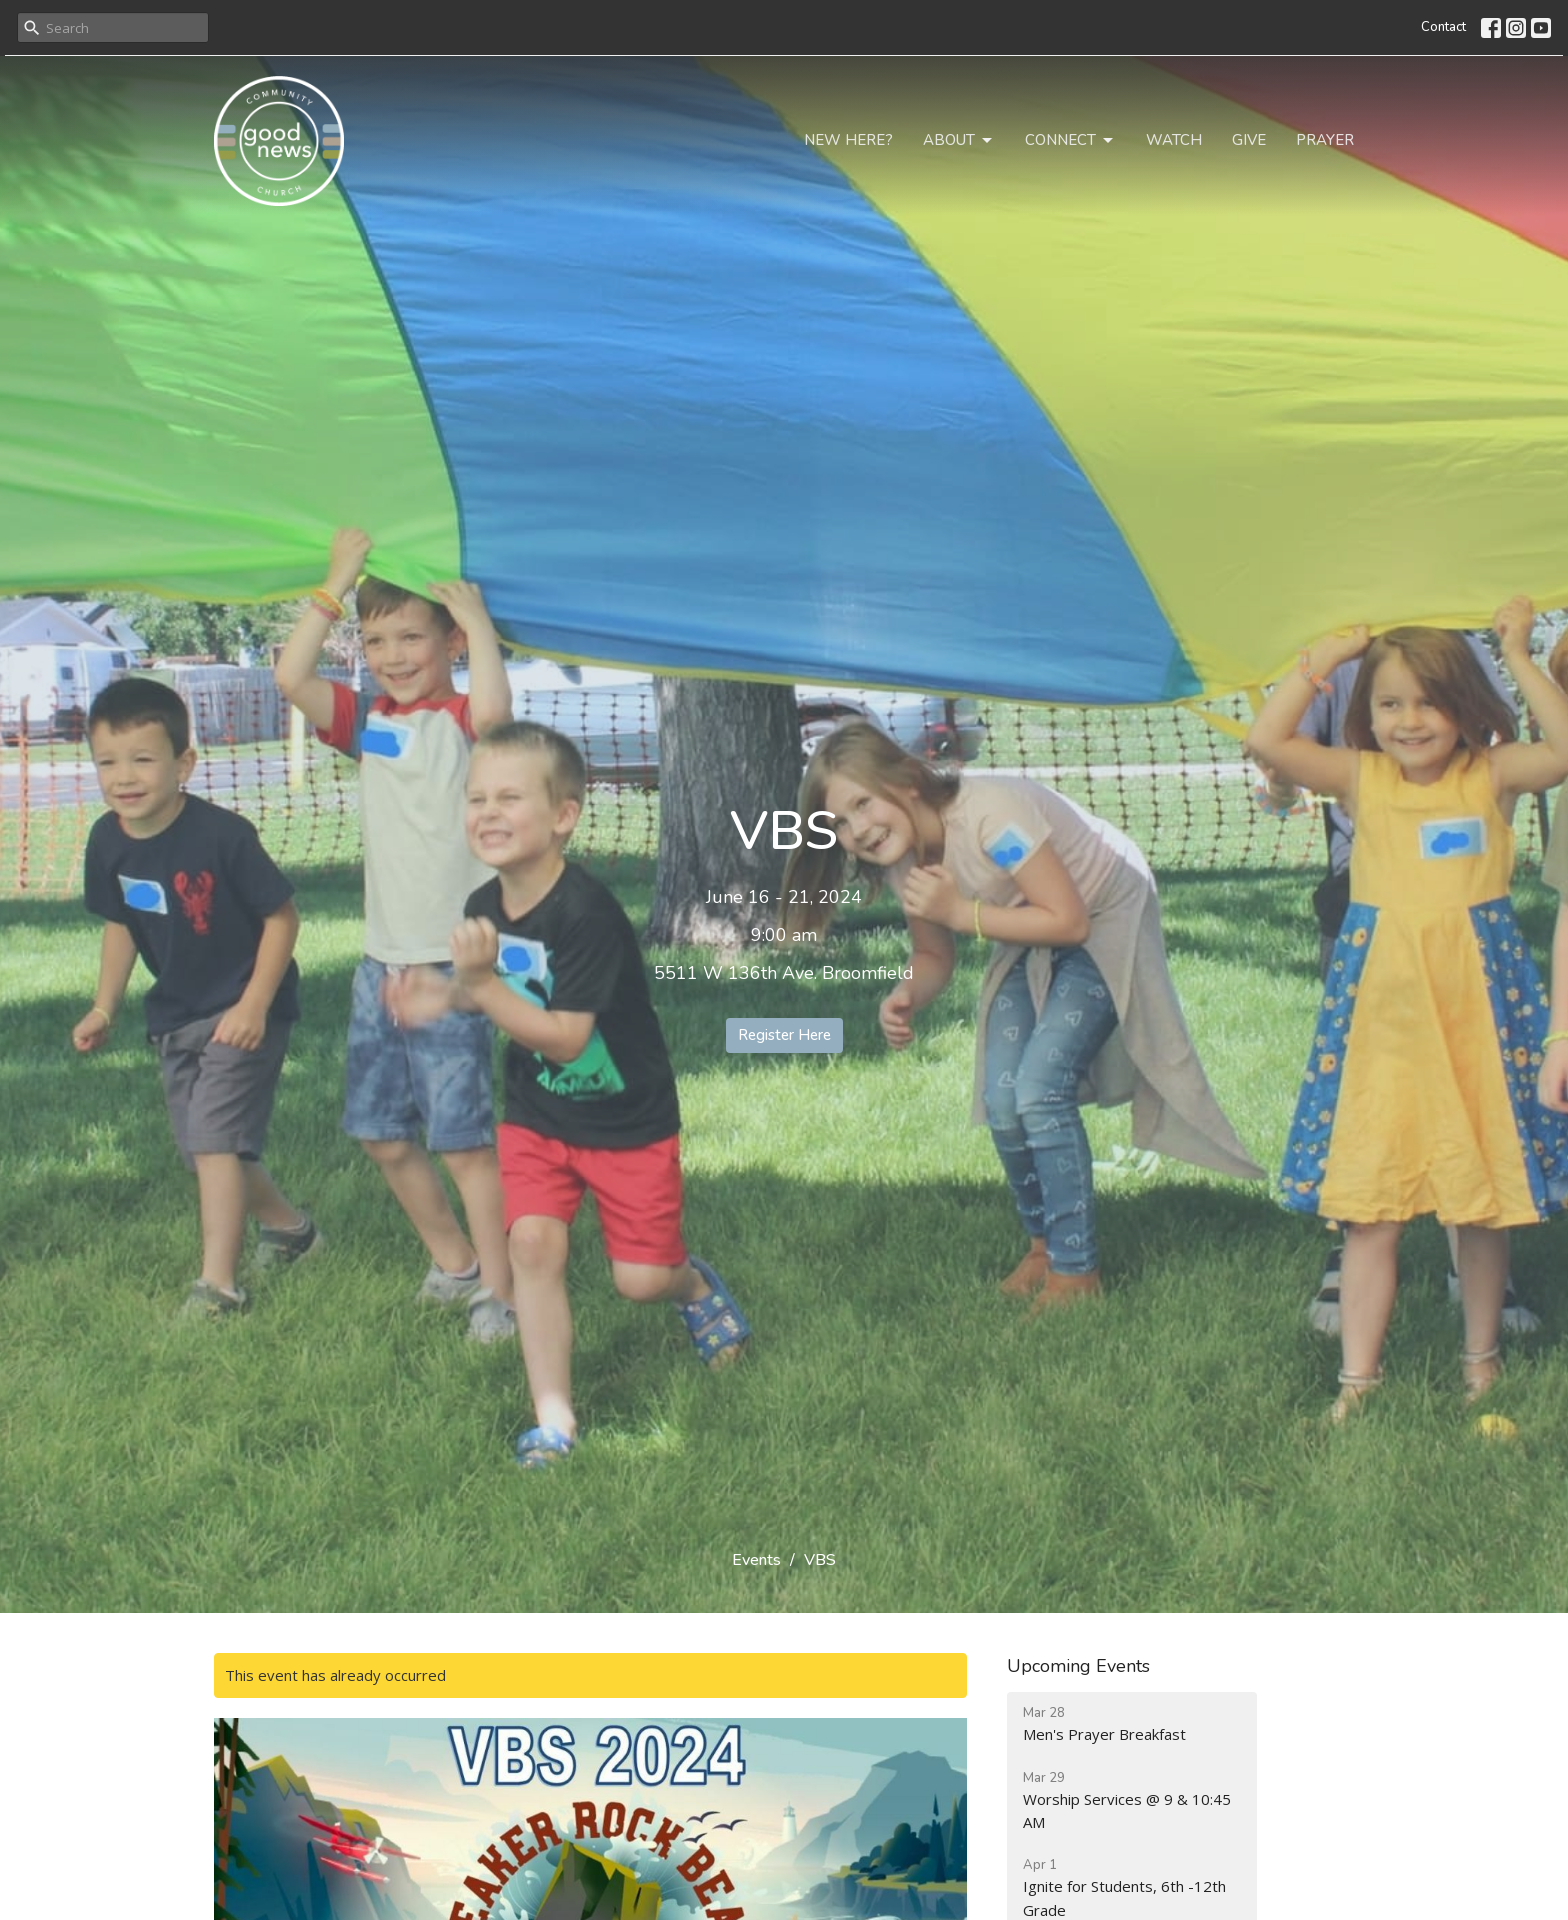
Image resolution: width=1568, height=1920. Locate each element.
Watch (1174, 140)
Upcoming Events (1078, 1666)
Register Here (784, 1035)
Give (1249, 140)
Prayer (1325, 140)
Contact (1443, 27)
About (959, 140)
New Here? (848, 140)
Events (756, 1560)
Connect (1070, 140)
